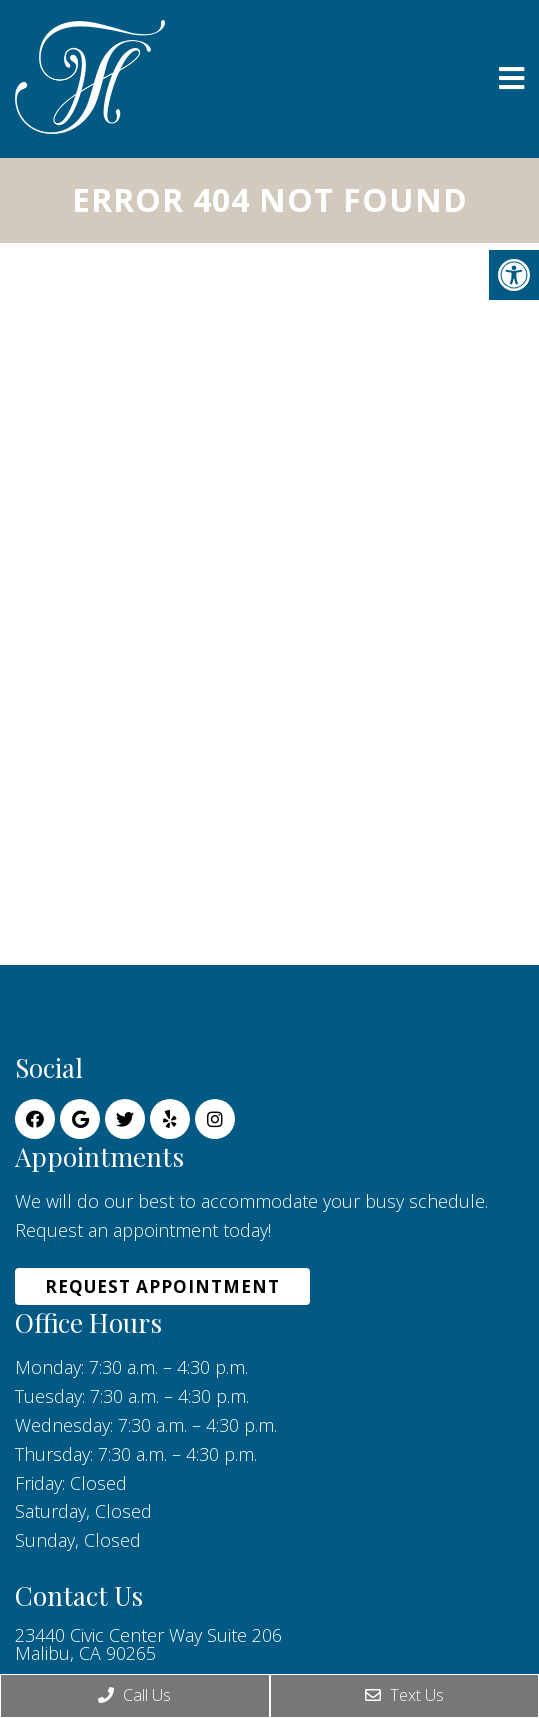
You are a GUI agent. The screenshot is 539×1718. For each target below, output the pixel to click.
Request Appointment (162, 1286)
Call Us (134, 1695)
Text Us (404, 1695)
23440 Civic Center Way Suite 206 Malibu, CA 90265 (148, 1644)
